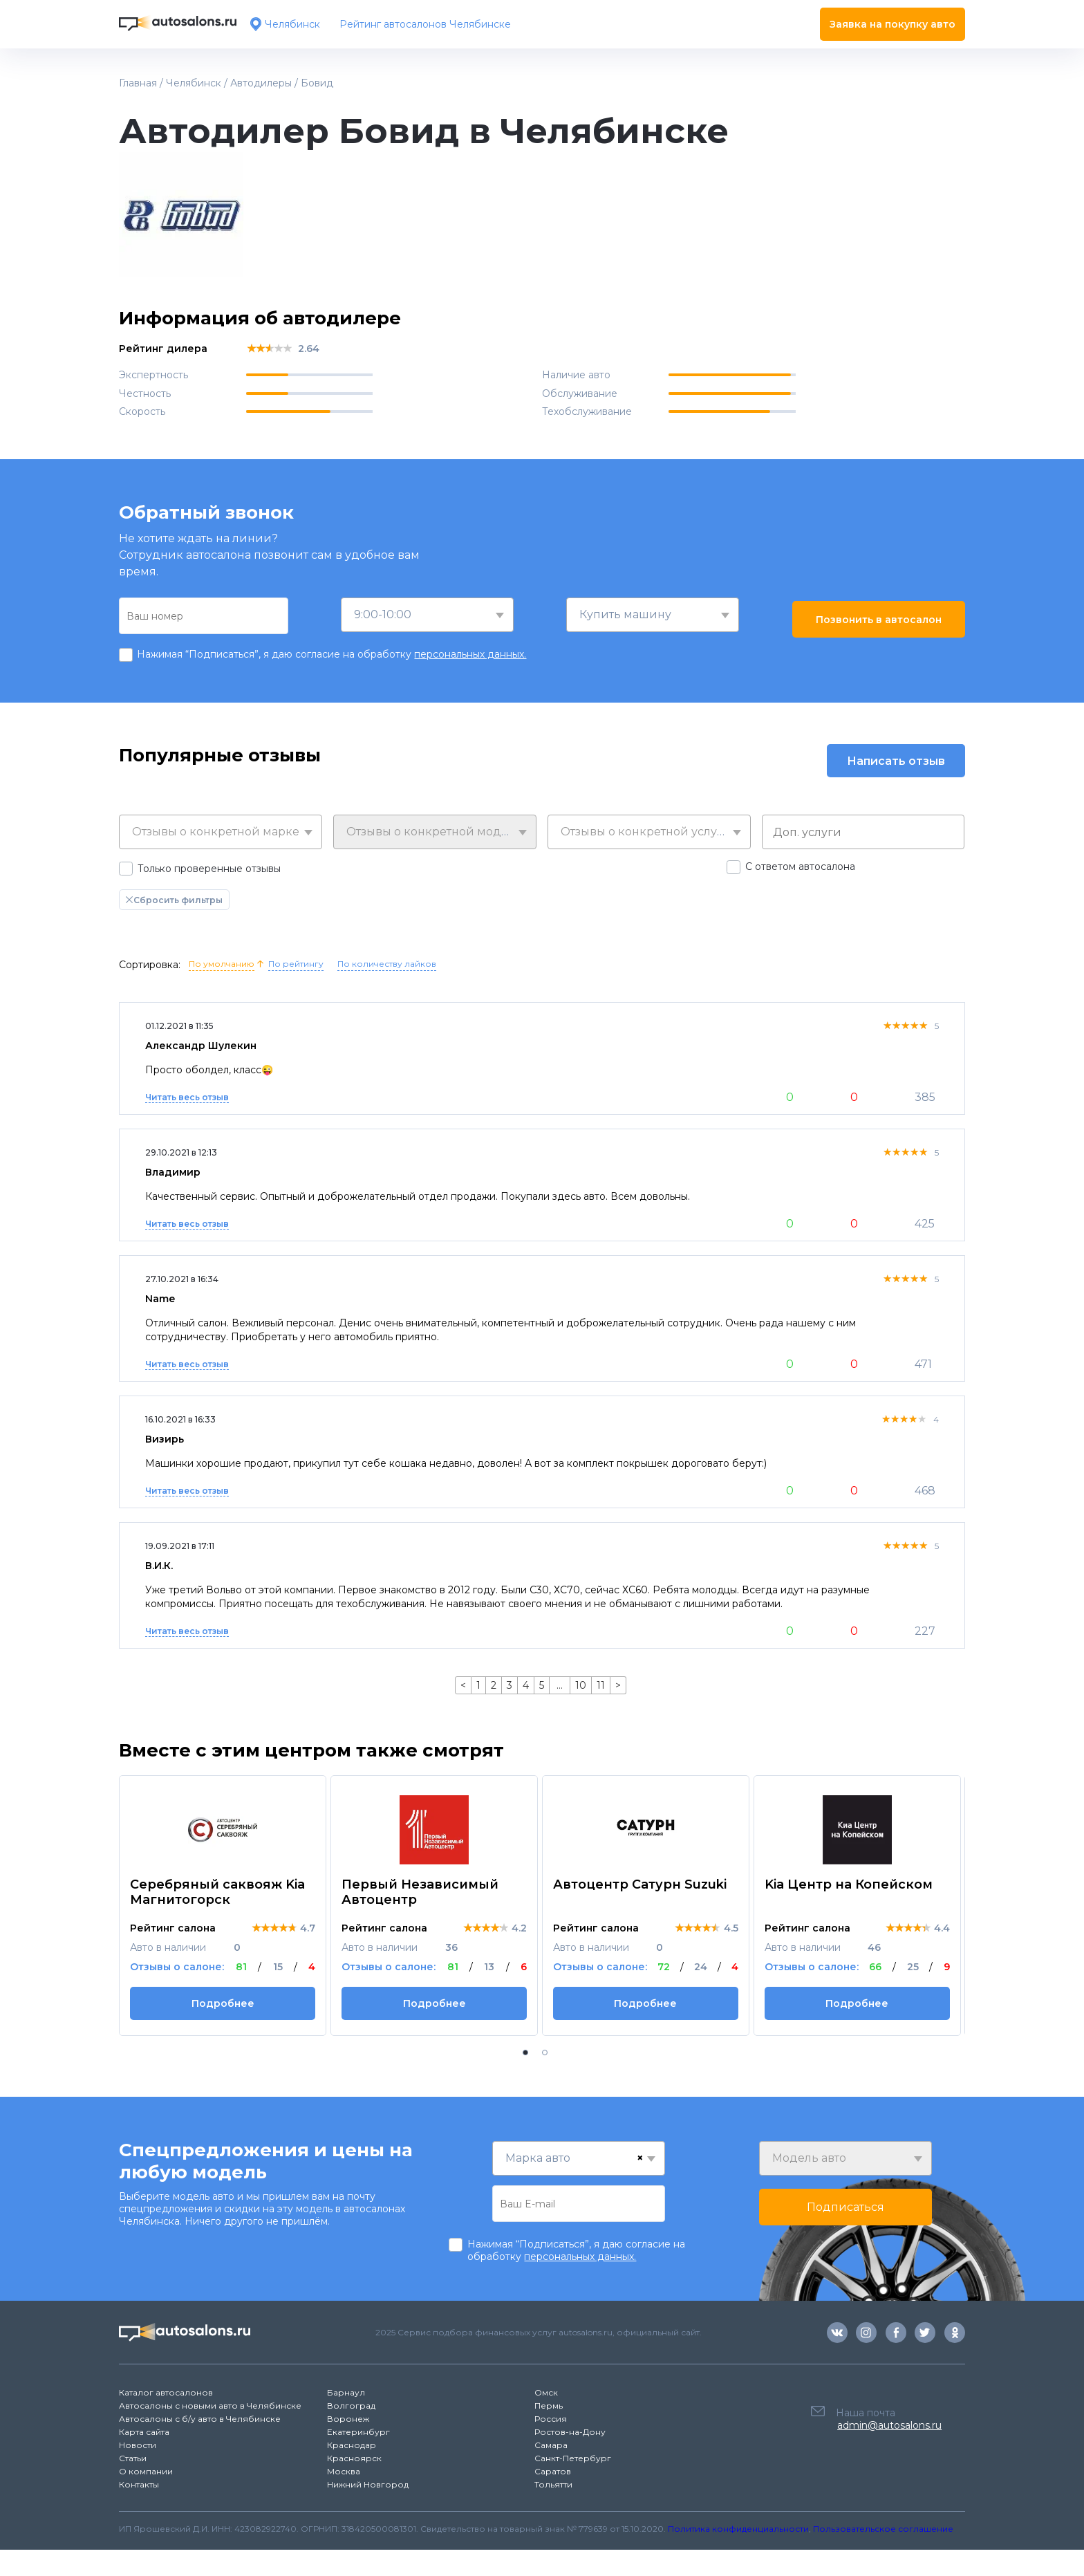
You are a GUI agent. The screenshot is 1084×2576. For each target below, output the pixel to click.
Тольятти (553, 2484)
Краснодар (351, 2445)
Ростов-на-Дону (570, 2432)
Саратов (552, 2471)
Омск (546, 2392)
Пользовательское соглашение (883, 2528)
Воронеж (348, 2418)
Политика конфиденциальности (738, 2528)
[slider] (269, 348)
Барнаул (346, 2392)
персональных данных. (470, 654)
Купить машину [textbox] (625, 614)
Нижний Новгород (368, 2484)
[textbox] (221, 832)
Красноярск (354, 2458)
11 (601, 1685)
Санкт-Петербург (572, 2458)
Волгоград (351, 2405)
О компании (146, 2471)
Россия (550, 2418)
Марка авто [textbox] (537, 2158)
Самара (551, 2445)
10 (580, 1685)
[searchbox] (867, 832)
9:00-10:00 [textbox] (382, 614)
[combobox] (427, 614)
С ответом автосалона (800, 866)
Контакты (139, 2484)
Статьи (133, 2458)
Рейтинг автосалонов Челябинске (425, 24)
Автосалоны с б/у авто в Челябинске (200, 2418)
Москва (343, 2471)
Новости (137, 2445)
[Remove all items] (640, 2158)
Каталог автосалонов (166, 2392)
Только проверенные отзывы (209, 868)
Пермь (548, 2405)
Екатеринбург (358, 2432)
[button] (525, 2052)
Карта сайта (144, 2432)
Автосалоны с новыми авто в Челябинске (210, 2405)
